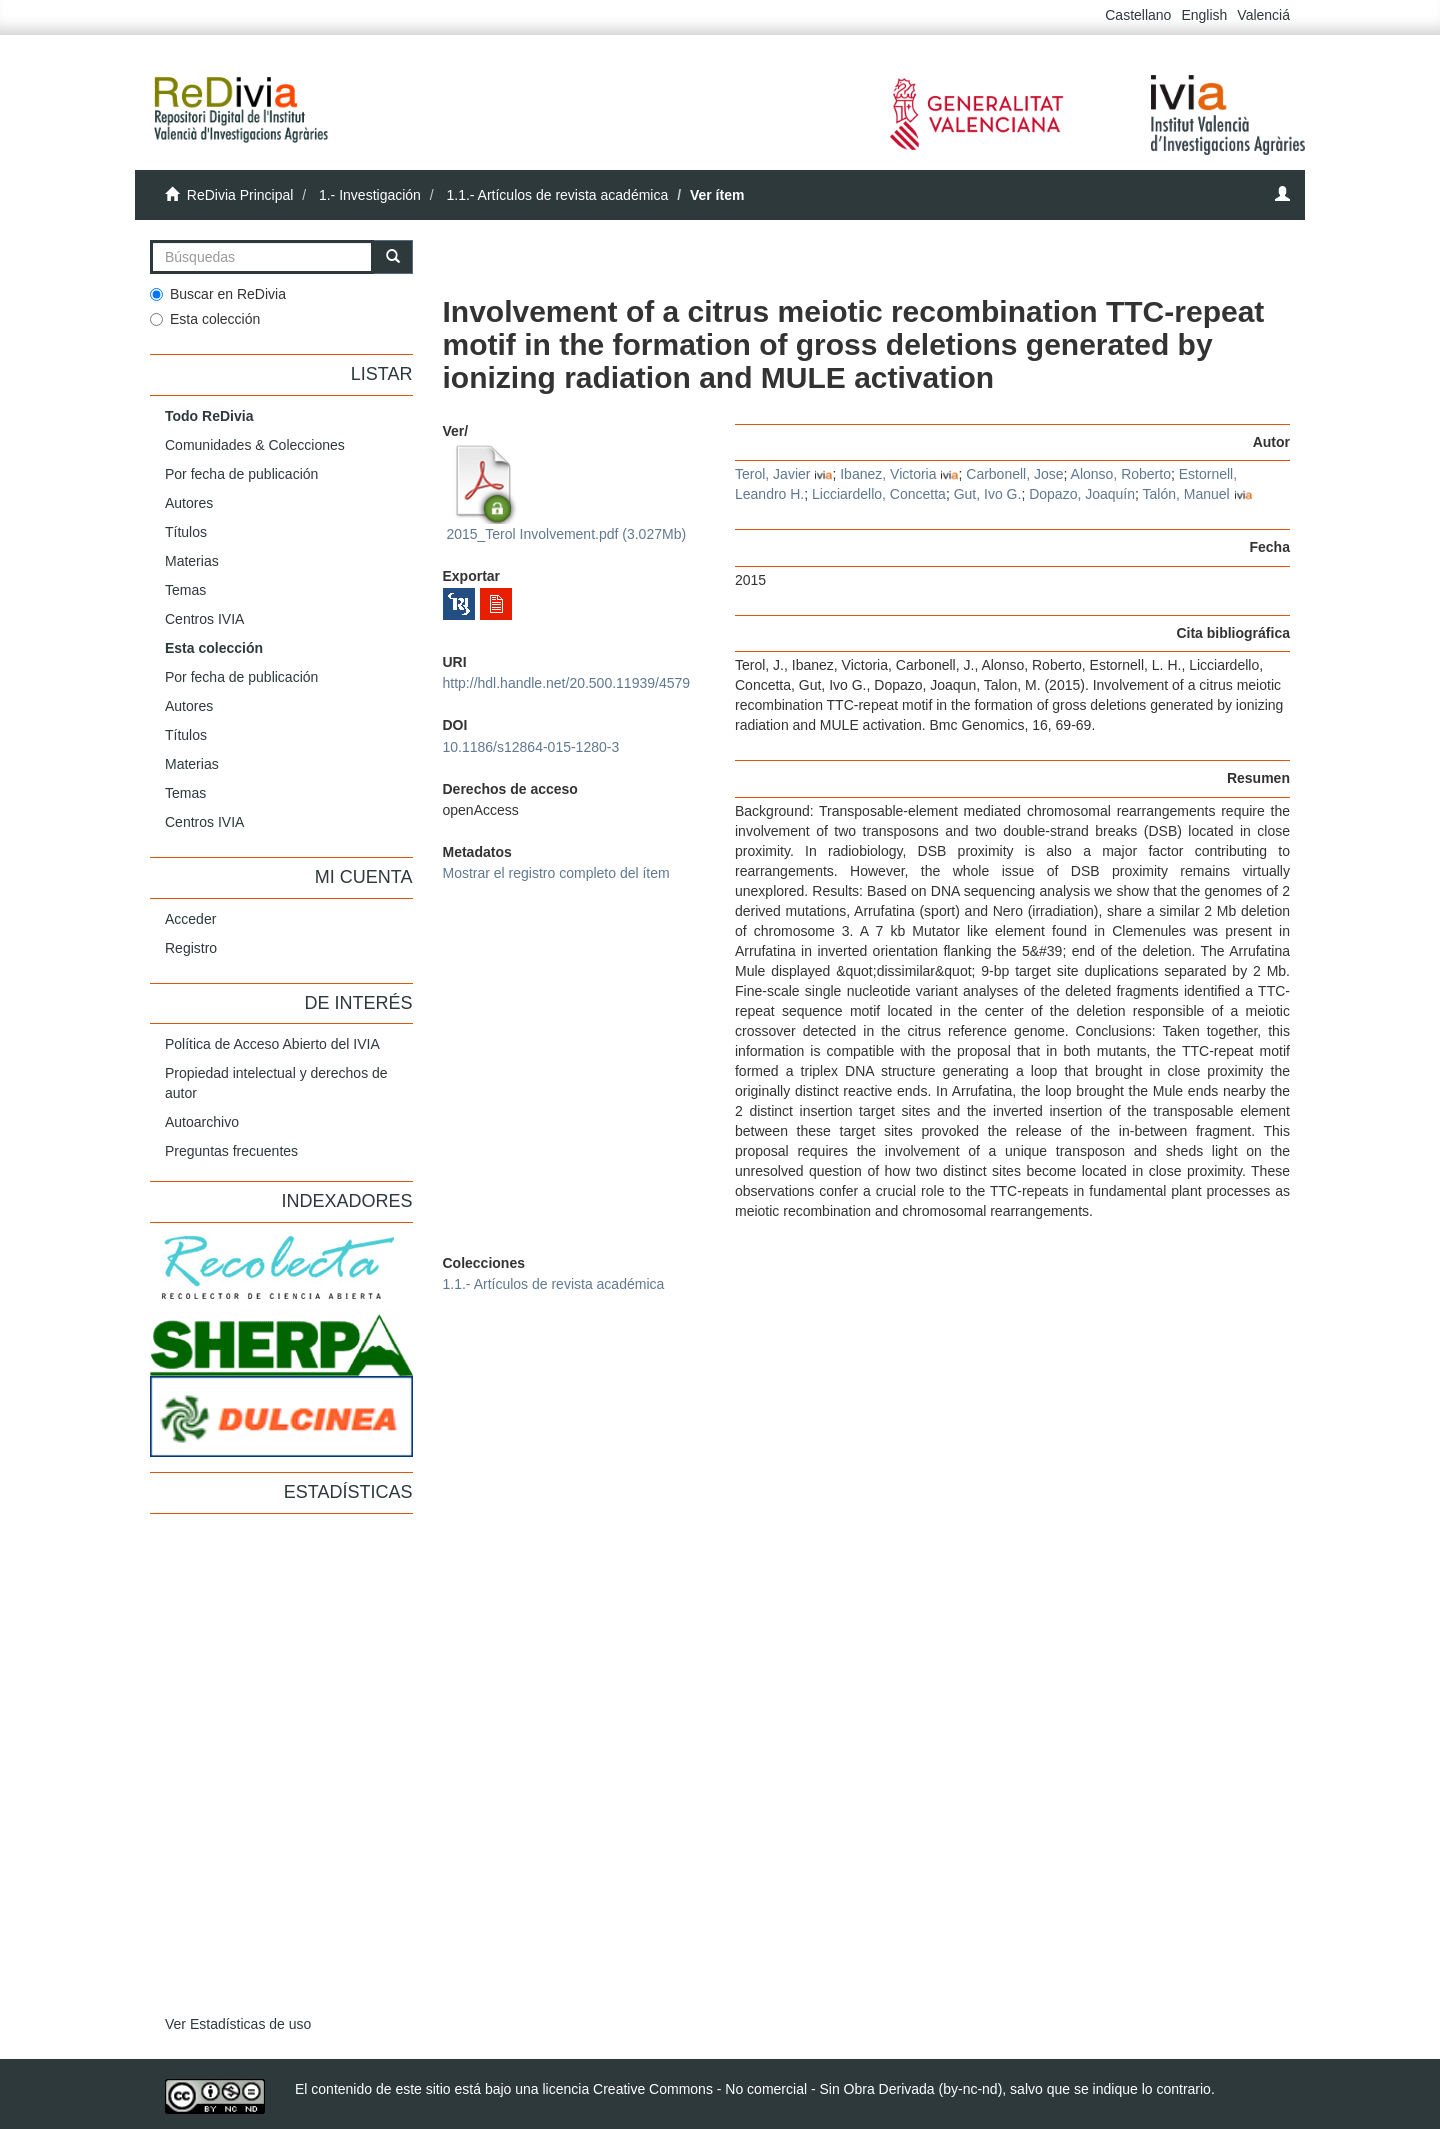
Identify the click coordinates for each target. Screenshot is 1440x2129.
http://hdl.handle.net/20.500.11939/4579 (567, 683)
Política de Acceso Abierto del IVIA (272, 1044)
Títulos (186, 532)
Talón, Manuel (1186, 494)
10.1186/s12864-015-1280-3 (531, 747)
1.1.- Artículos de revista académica (557, 195)
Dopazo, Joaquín (1082, 494)
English (1204, 15)
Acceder (190, 919)
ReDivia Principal (240, 195)
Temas (185, 590)
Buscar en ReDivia (218, 294)
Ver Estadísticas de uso (238, 2024)
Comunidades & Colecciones (255, 445)
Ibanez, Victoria (888, 474)
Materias (192, 561)
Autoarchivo (202, 1122)
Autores (189, 503)
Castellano (1138, 15)
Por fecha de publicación (241, 474)
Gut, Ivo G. (988, 494)
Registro (191, 948)
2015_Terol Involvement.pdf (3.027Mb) (565, 493)
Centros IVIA (204, 619)
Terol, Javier (772, 474)
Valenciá (1263, 15)
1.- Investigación (370, 195)
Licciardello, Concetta (879, 494)
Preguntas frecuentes (231, 1151)
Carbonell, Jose (1014, 474)
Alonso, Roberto (1121, 474)
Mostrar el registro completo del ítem (556, 873)
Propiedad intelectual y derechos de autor (276, 1083)
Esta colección (205, 319)
